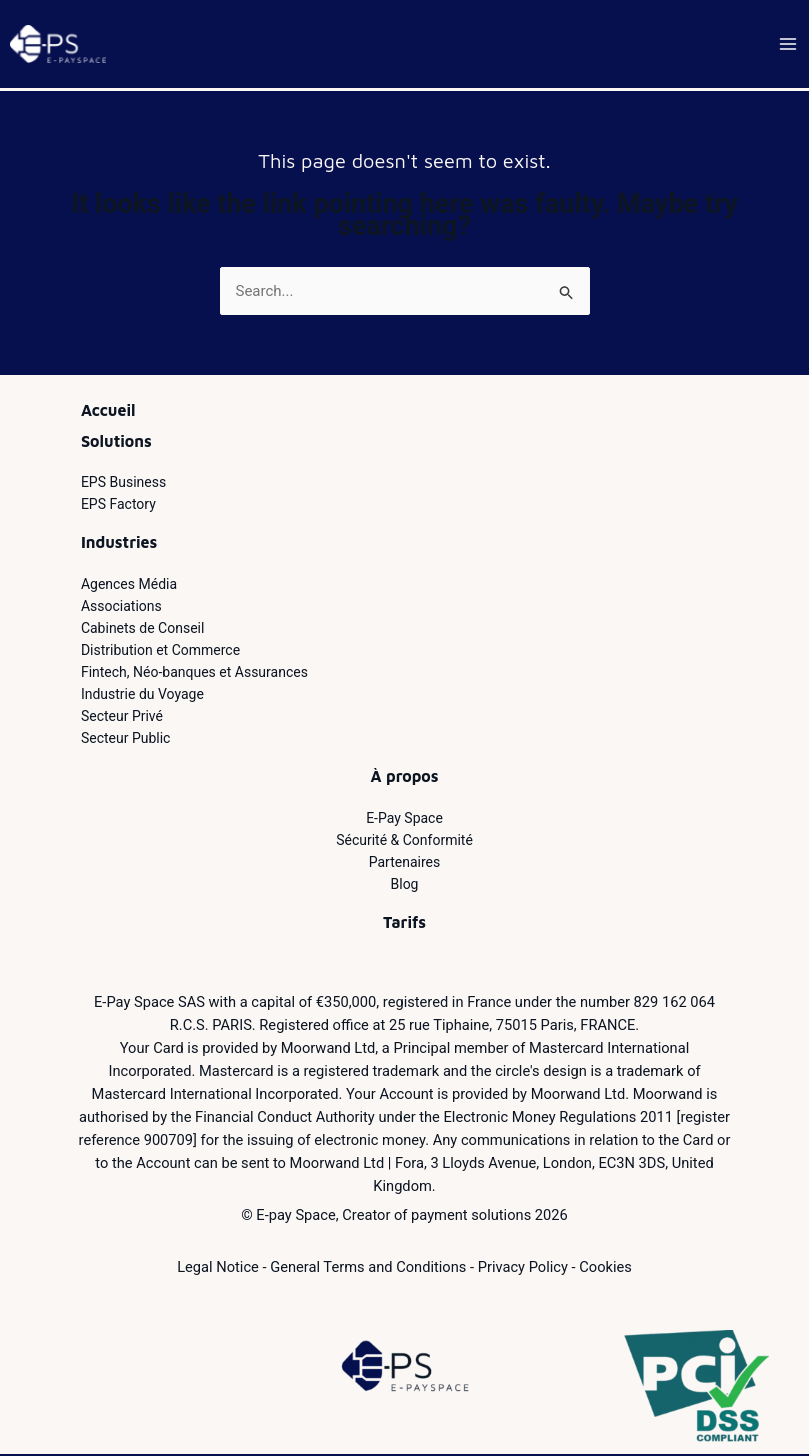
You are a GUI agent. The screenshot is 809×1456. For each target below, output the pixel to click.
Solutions (116, 443)
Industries (119, 544)
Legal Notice (218, 1269)
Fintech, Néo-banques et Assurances (194, 674)
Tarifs (404, 924)
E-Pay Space (404, 820)
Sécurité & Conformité (404, 842)
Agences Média (129, 586)
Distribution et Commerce (160, 652)
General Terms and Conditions (368, 1269)
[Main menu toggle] (788, 45)
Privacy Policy (523, 1269)
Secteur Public (126, 740)
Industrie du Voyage (142, 696)
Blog (405, 886)
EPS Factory (118, 506)
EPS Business (123, 484)
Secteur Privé (122, 718)
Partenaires (404, 864)
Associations (121, 608)
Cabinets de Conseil (143, 630)
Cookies (605, 1269)
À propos (405, 778)
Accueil (108, 412)
